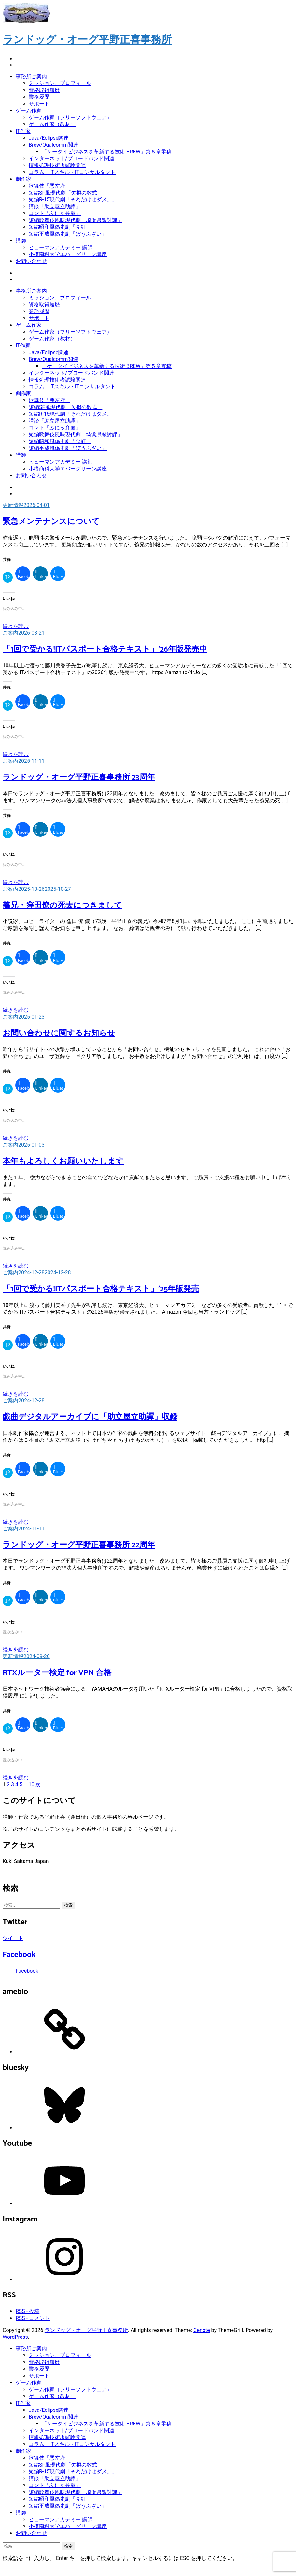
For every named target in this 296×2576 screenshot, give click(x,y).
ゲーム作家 (29, 111)
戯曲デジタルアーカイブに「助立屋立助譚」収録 (90, 1417)
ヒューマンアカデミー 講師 (60, 247)
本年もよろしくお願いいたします (63, 1161)
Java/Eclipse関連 (49, 138)
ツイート (13, 1938)
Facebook (19, 1954)
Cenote (201, 2330)
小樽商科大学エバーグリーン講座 (68, 254)
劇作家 (23, 179)
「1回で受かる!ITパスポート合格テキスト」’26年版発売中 (105, 649)
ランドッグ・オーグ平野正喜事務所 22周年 (79, 1545)
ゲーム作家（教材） (52, 124)
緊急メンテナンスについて (51, 521)
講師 (21, 241)
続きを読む (16, 626)
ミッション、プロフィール (60, 83)
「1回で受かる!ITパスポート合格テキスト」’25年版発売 (101, 1289)
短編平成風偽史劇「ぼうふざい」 (68, 234)
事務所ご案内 (31, 76)
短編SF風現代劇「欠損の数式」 (65, 193)
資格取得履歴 (44, 90)
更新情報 (13, 505)
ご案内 (10, 633)
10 (32, 1784)
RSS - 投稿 (27, 2311)
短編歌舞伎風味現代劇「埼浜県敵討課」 (75, 220)
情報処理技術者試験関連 (57, 165)
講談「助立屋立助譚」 (55, 206)
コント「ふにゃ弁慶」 (55, 213)
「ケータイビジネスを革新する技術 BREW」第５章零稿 (107, 152)
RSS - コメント (33, 2318)
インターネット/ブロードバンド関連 (71, 158)
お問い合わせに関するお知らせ (59, 1033)
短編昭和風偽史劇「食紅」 (60, 227)
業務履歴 (39, 97)
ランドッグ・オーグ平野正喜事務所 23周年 (79, 777)
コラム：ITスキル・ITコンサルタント (72, 172)
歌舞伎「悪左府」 (49, 186)
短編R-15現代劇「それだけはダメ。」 (73, 199)
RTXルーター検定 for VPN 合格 (57, 1673)
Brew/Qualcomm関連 (53, 145)
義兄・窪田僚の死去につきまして (62, 905)
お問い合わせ (31, 261)
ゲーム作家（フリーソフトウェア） (70, 117)
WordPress (15, 2337)
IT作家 (23, 131)
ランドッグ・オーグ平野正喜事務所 (87, 40)
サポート (39, 104)
